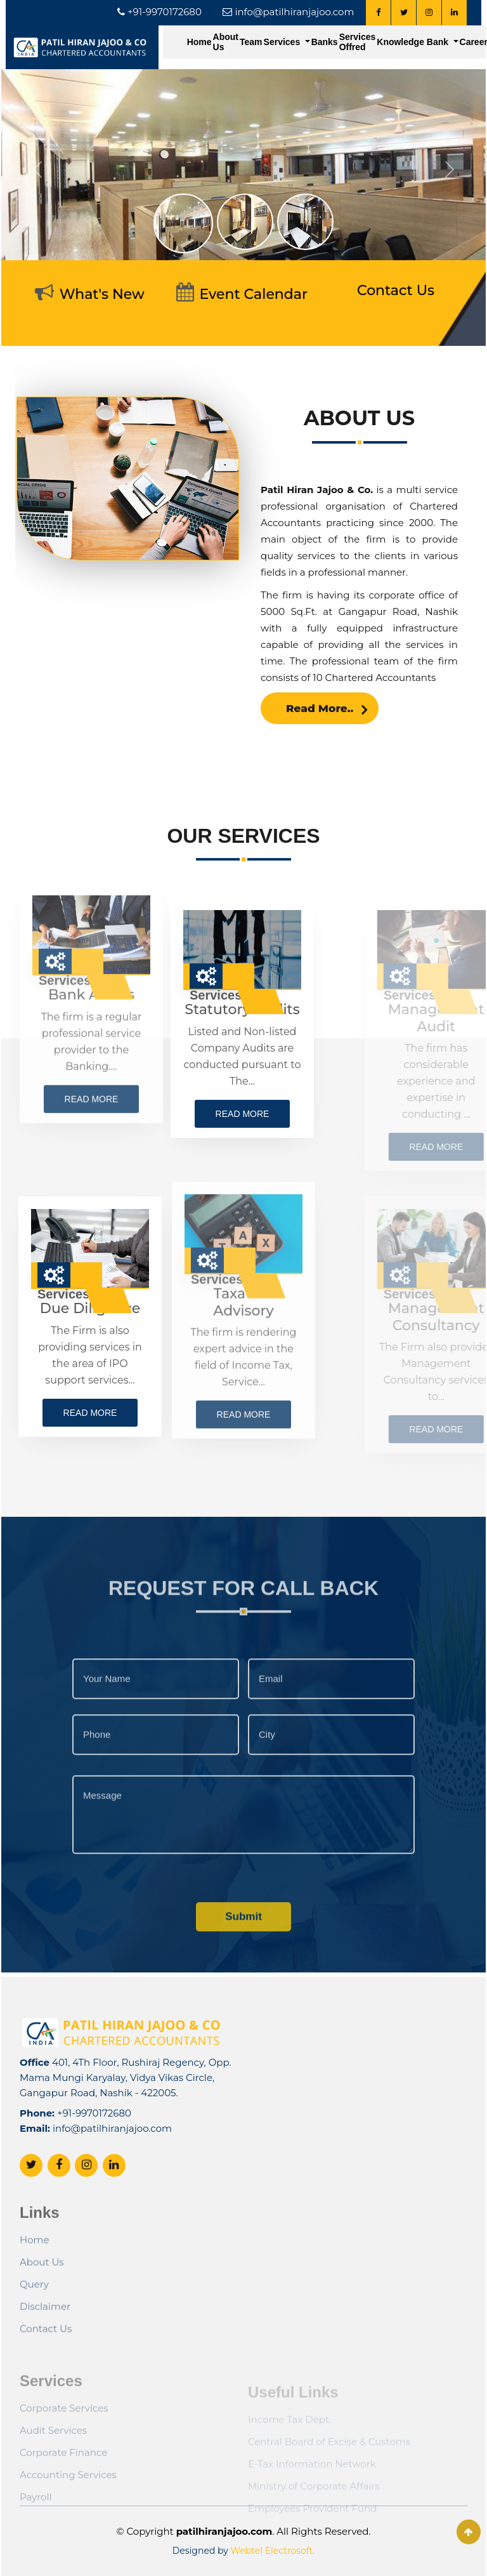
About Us (225, 42)
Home (199, 42)
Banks (324, 42)
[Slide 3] (305, 222)
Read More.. (326, 741)
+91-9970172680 (94, 2158)
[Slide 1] (183, 223)
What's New (102, 294)
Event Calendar (254, 294)
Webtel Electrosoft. (273, 2550)
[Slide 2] (245, 222)
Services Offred (357, 42)
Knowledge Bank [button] (414, 42)
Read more (189, 1114)
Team (251, 42)
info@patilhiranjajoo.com (112, 2173)
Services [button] (283, 42)
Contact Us (395, 290)
